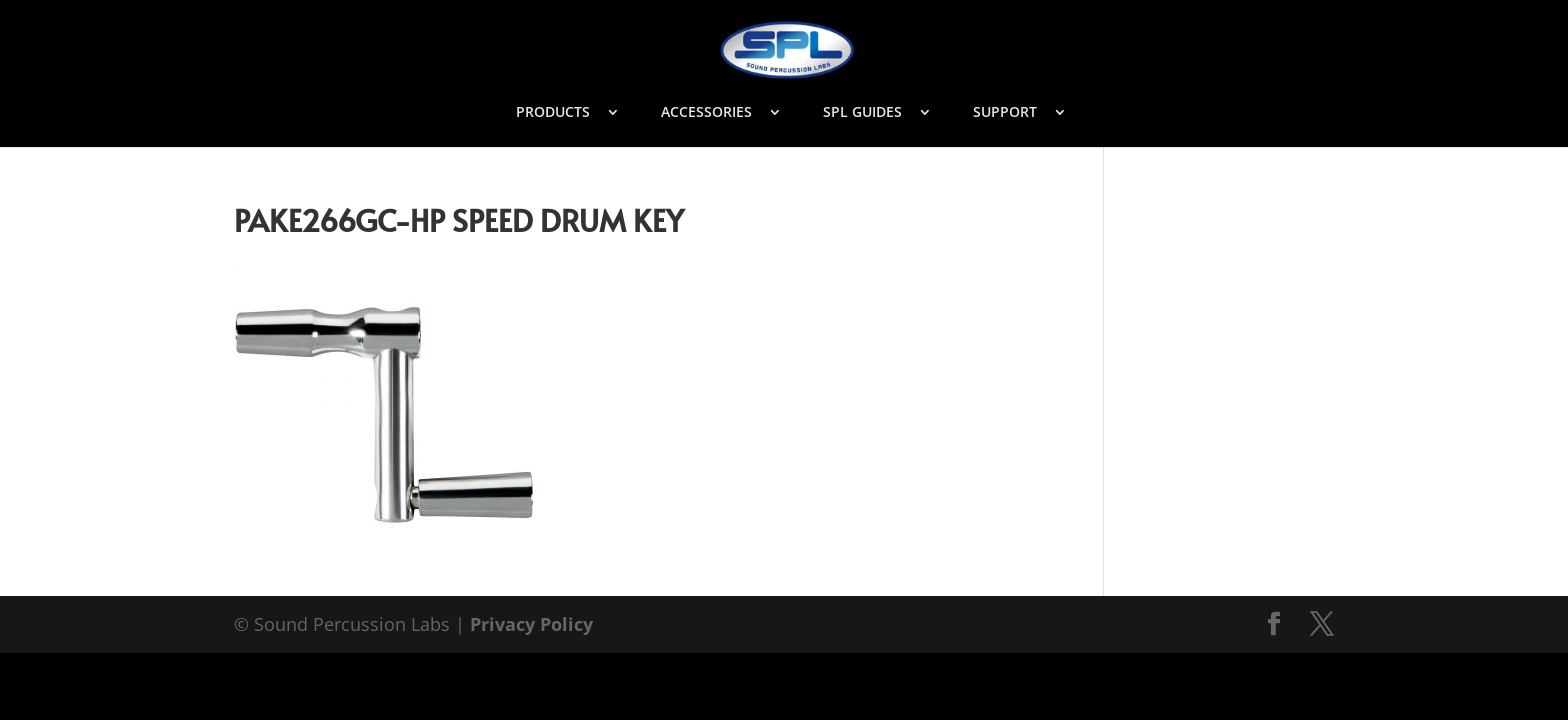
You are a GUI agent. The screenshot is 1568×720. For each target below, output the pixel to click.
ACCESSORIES (706, 113)
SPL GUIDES (862, 113)
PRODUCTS (553, 113)
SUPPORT (1005, 113)
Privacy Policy (531, 624)
